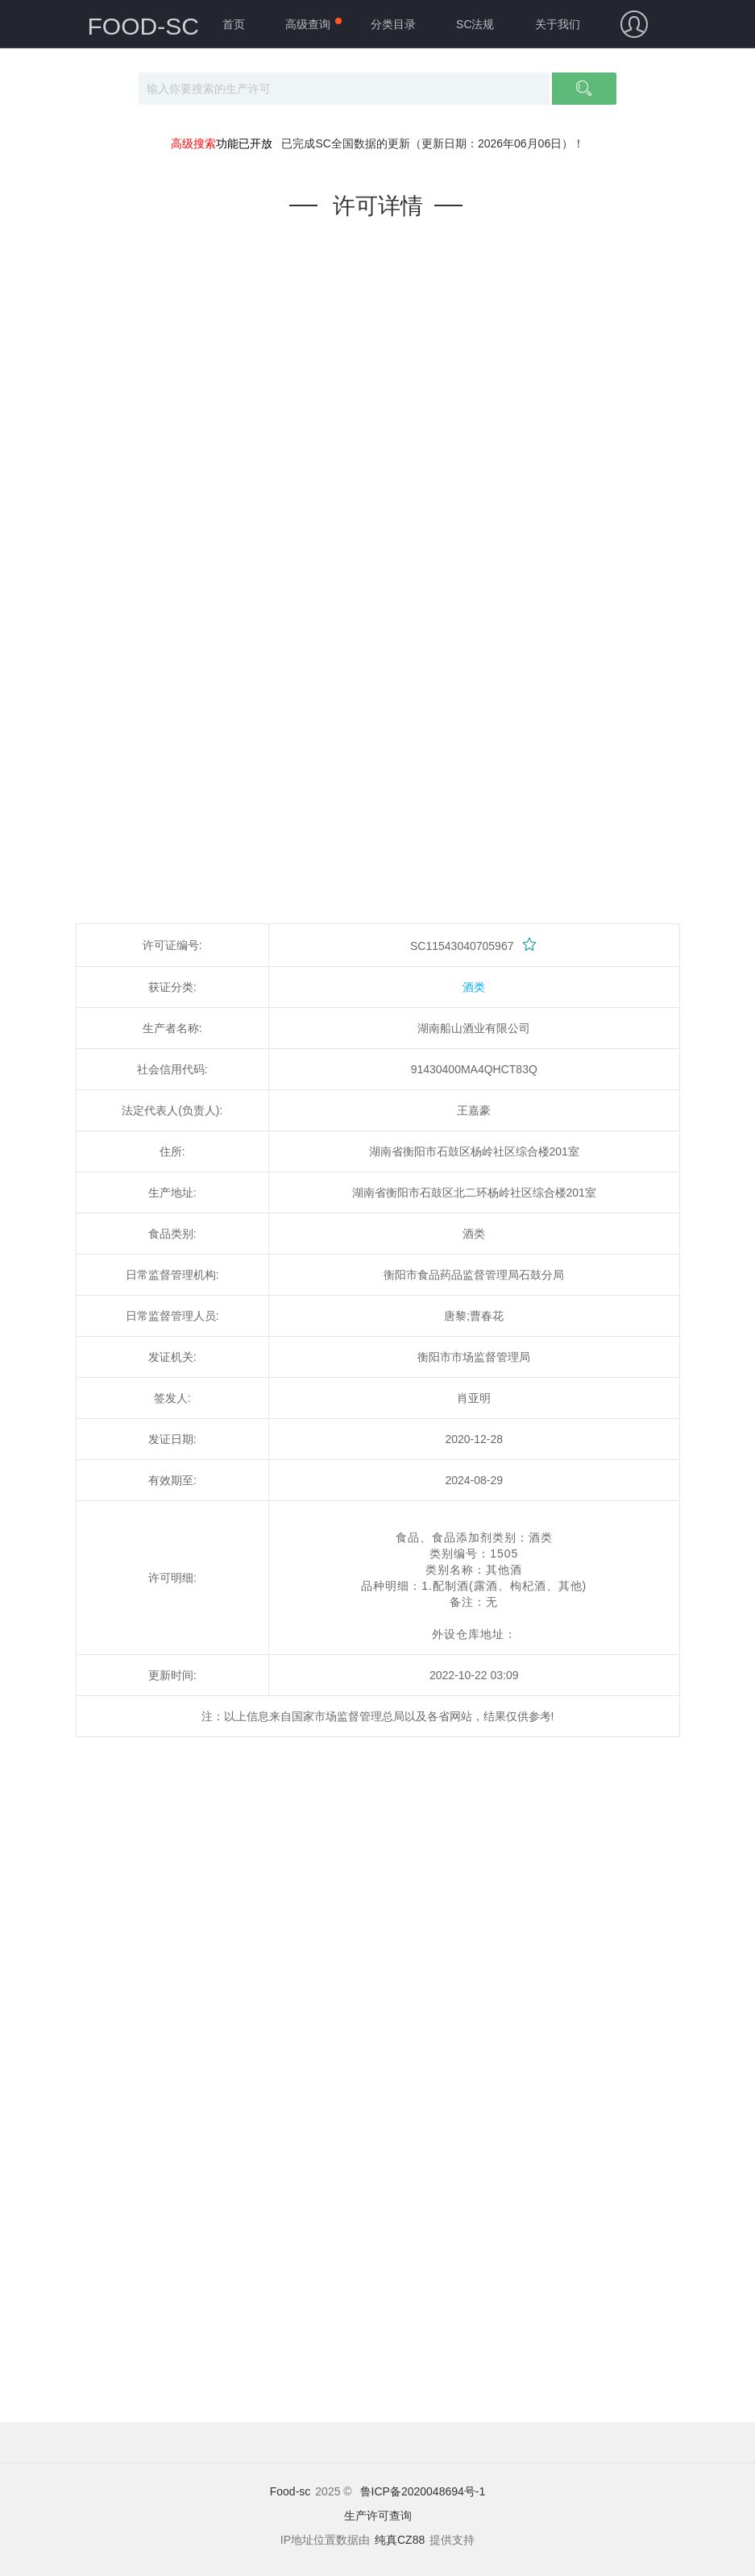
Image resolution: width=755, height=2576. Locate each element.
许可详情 (378, 205)
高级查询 (307, 24)
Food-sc (290, 2491)
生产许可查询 (378, 2515)
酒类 (474, 987)
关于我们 (557, 24)
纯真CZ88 (400, 2539)
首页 (233, 24)
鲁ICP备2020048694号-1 (423, 2491)
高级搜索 (193, 143)
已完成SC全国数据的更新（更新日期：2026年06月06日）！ (432, 143)
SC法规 (475, 24)
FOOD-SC (143, 26)
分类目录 (393, 24)
